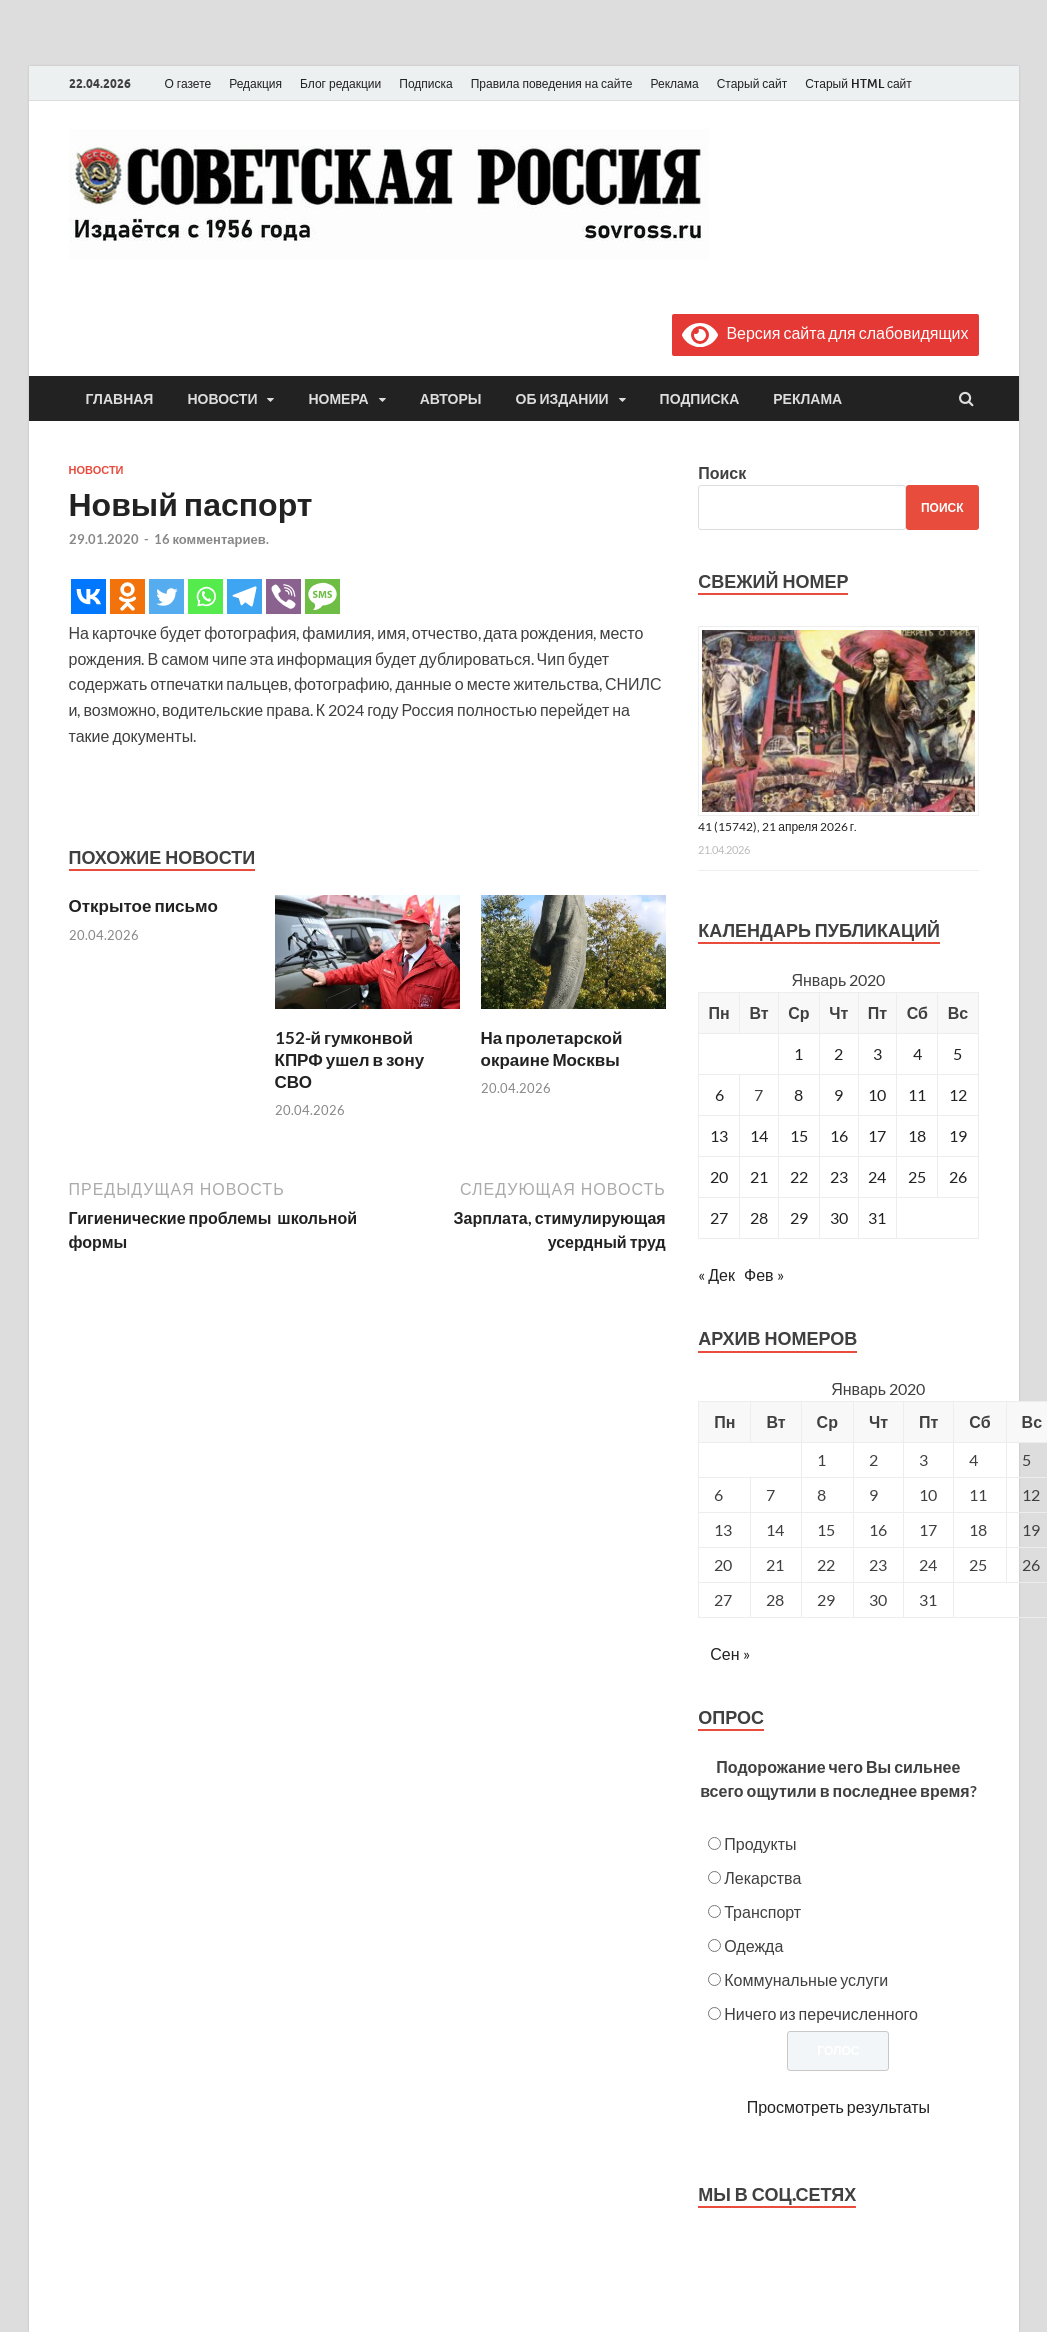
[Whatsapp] (205, 596)
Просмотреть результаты (838, 2106)
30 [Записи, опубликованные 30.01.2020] (839, 1217)
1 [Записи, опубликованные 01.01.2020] (798, 1053)
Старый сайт (752, 83)
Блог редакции (340, 83)
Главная (120, 399)
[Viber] (283, 596)
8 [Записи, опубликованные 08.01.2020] (798, 1094)
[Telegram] (244, 596)
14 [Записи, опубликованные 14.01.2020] (759, 1135)
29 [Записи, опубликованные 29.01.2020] (799, 1217)
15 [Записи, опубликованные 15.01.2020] (799, 1135)
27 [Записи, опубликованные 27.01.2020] (719, 1217)
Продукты (760, 1843)
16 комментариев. (211, 539)
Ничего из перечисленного (821, 2013)
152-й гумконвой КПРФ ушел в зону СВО (350, 1059)
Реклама (674, 83)
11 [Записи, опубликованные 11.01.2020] (917, 1094)
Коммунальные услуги (806, 1979)
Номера (338, 399)
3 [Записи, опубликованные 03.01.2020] (877, 1053)
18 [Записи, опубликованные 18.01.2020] (917, 1135)
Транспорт (762, 1911)
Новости (222, 399)
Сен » (729, 1653)
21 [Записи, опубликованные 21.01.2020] (759, 1176)
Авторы (451, 399)
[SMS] (322, 596)
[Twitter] (166, 596)
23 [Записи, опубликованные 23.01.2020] (839, 1176)
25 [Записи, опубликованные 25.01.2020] (917, 1176)
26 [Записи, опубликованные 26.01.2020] (958, 1176)
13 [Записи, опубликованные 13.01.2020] (719, 1135)
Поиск (722, 472)
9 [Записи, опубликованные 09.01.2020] (838, 1094)
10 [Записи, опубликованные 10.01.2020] (877, 1094)
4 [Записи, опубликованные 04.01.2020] (917, 1053)
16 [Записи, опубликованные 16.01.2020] (839, 1135)
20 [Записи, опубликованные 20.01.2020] (719, 1176)
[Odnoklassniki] (127, 596)
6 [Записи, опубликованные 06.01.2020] (719, 1094)
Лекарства (762, 1877)
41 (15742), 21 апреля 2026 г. (777, 826)
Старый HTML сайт (858, 83)
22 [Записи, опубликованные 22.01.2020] (799, 1176)
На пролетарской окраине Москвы (552, 1048)
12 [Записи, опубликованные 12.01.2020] (958, 1094)
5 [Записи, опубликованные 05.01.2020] (957, 1053)
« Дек (716, 1274)
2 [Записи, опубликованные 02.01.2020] (838, 1053)
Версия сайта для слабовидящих (825, 332)
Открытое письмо (143, 905)
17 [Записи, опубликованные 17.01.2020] (877, 1135)
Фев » (764, 1274)
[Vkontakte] (88, 596)
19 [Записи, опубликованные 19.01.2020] (958, 1135)
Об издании (562, 399)
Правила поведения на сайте (552, 83)
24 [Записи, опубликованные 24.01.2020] (877, 1176)
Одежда (753, 1945)
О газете (188, 83)
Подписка (425, 83)
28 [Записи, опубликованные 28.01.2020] (759, 1217)
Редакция (255, 83)
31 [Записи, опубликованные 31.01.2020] (877, 1217)
